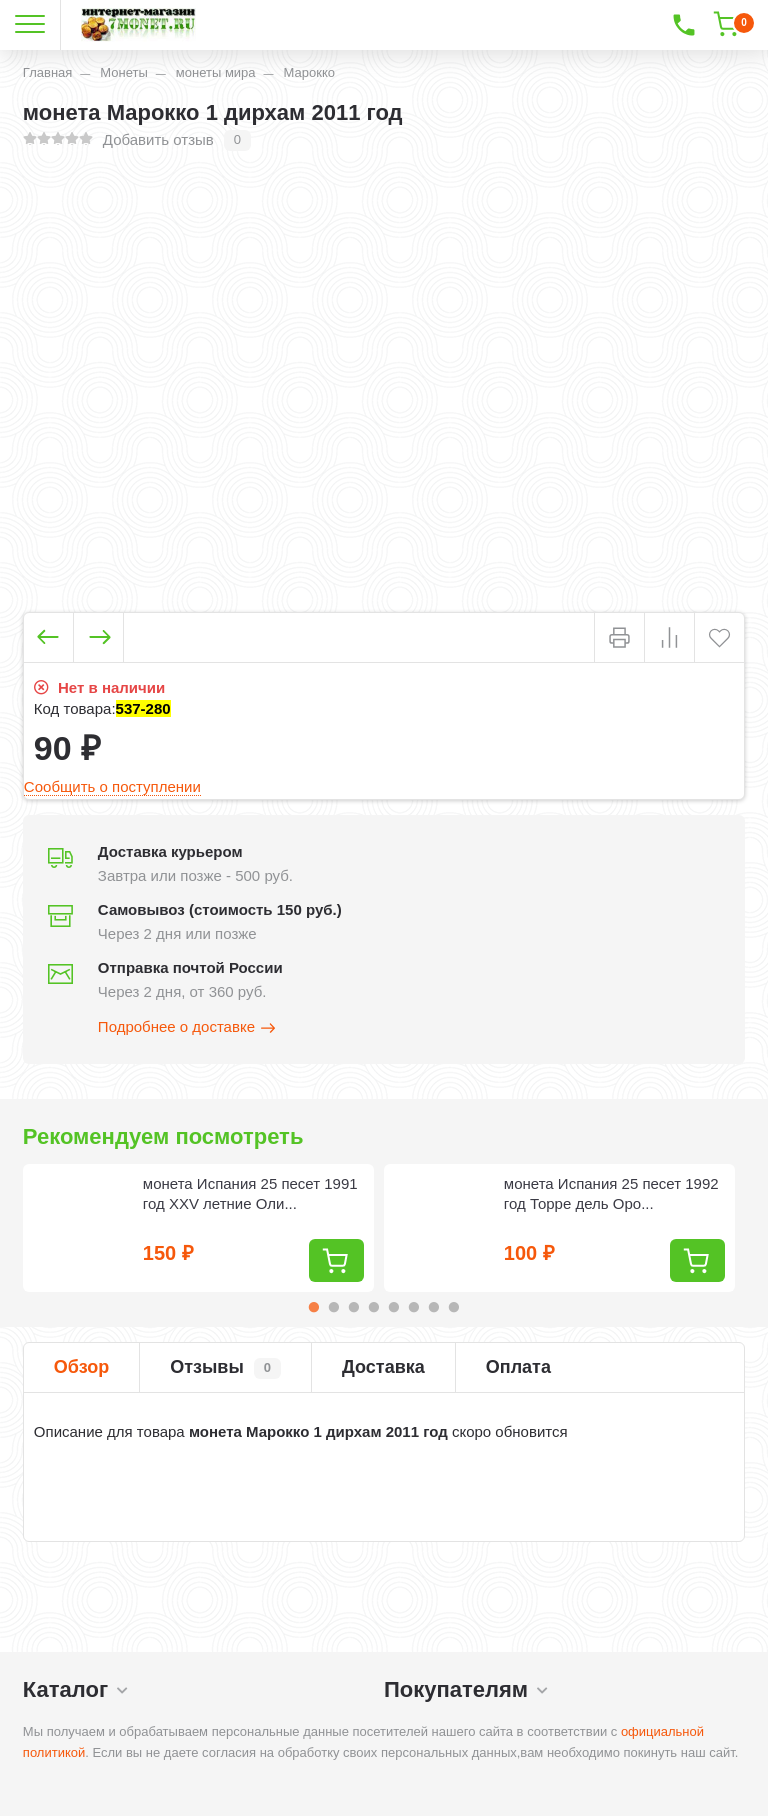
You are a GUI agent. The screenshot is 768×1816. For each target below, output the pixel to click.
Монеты (123, 72)
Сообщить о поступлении (112, 786)
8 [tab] (454, 1307)
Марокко (309, 72)
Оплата (518, 1367)
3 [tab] (354, 1307)
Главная (47, 72)
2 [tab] (334, 1307)
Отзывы (225, 1368)
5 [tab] (394, 1307)
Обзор (81, 1367)
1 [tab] (314, 1307)
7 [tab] (434, 1307)
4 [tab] (374, 1307)
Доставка (383, 1367)
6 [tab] (414, 1307)
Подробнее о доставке (188, 1028)
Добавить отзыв (158, 139)
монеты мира (216, 72)
